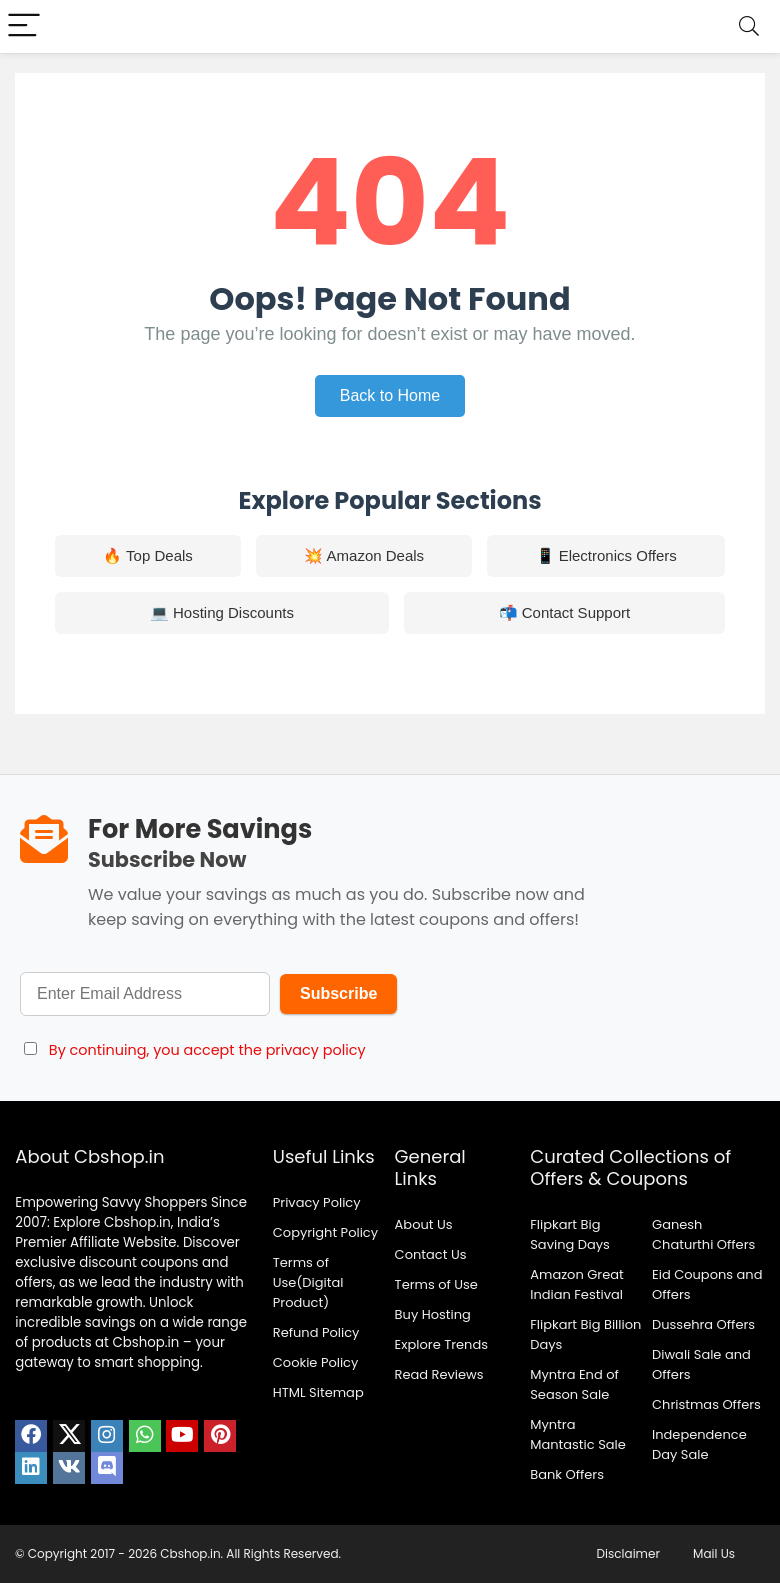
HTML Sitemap (318, 1392)
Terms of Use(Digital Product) (308, 1282)
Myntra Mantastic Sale (578, 1434)
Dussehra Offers (703, 1324)
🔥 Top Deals (148, 555)
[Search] (749, 26)
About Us (424, 1224)
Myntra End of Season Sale (574, 1384)
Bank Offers (567, 1474)
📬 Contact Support (565, 612)
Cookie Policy (316, 1362)
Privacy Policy (317, 1202)
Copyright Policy (325, 1232)
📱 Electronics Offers (606, 555)
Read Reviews (439, 1374)
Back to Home (390, 395)
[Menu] (24, 26)
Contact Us (431, 1254)
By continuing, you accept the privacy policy (207, 1050)
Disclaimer (628, 1553)
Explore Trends (441, 1344)
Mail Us (714, 1553)
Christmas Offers (706, 1404)
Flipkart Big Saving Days (570, 1234)
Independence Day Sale (699, 1444)
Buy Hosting (433, 1314)
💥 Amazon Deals (364, 555)
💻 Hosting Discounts (222, 612)
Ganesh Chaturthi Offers (703, 1234)
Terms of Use (436, 1284)
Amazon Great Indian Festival (577, 1284)
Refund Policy (316, 1332)
